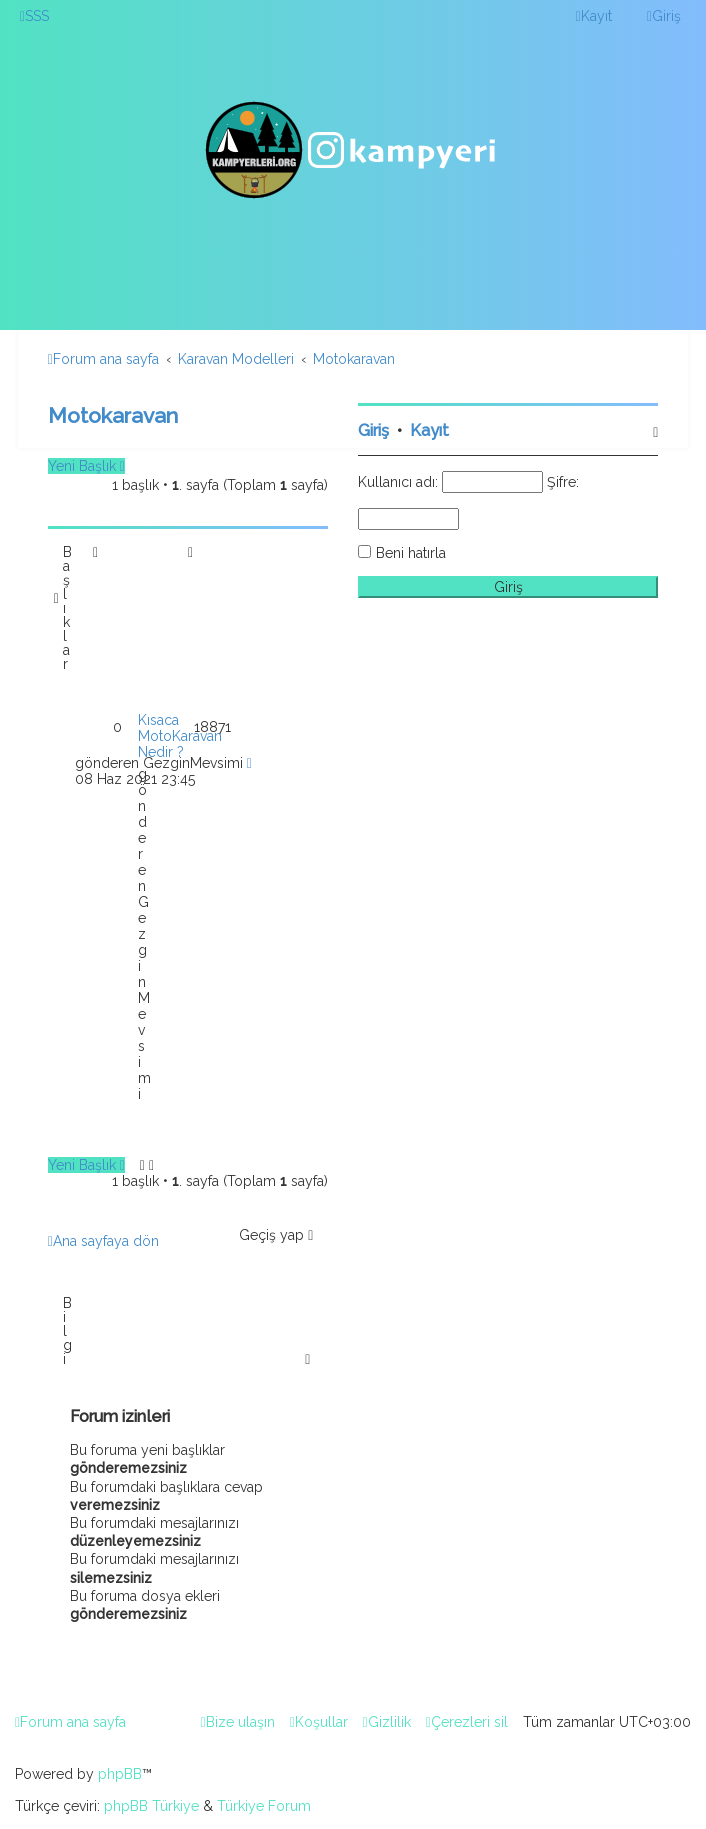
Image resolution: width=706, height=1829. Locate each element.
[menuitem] (34, 16)
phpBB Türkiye (151, 1806)
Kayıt (429, 430)
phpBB (120, 1774)
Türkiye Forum (264, 1806)
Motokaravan (113, 415)
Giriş (373, 430)
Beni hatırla (411, 553)
